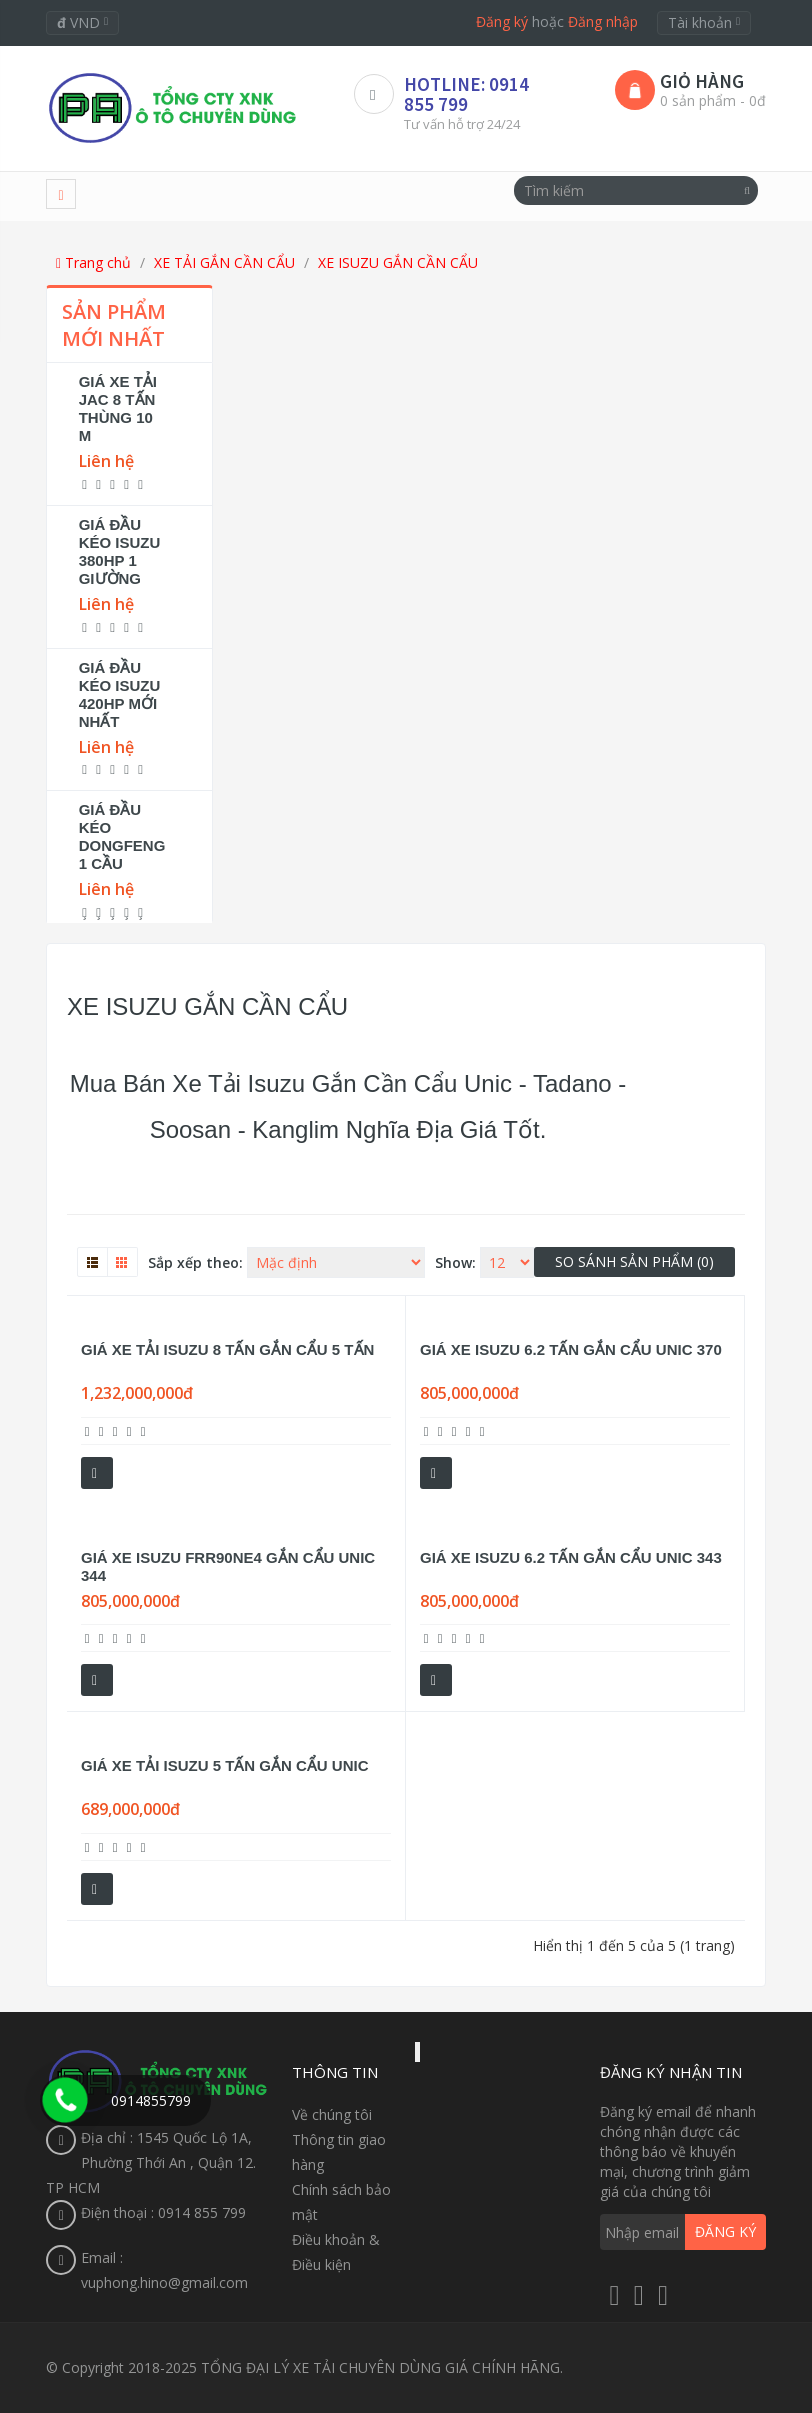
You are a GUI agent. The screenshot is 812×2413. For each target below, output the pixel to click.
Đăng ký (502, 21)
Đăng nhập (603, 21)
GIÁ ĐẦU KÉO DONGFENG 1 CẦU (122, 836)
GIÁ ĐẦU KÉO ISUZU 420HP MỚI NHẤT (120, 694)
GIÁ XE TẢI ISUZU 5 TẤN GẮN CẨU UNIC (225, 1765)
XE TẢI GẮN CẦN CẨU (224, 262)
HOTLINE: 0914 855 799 (466, 94)
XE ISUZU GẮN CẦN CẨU (398, 262)
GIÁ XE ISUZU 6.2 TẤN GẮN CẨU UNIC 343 (571, 1557)
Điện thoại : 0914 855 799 (163, 2212)
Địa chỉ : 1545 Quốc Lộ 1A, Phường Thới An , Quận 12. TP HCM (151, 2162)
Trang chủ (93, 262)
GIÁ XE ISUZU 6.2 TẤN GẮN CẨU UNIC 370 (571, 1349)
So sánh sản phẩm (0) (634, 1261)
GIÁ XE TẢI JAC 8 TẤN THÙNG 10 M (118, 408)
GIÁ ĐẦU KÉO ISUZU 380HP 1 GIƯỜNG (120, 551)
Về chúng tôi (332, 2114)
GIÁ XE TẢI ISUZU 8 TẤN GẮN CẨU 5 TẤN (227, 1349)
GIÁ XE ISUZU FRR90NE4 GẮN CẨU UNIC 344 (228, 1566)
